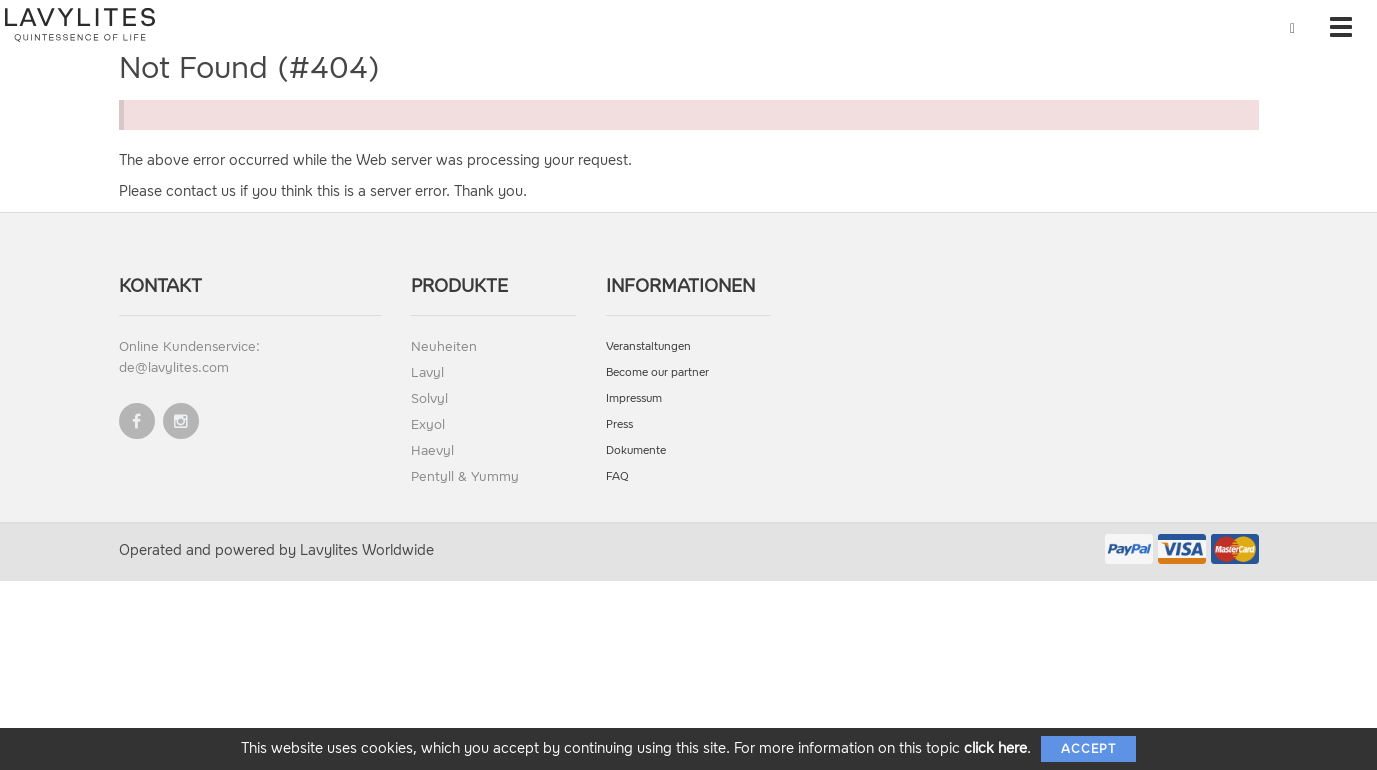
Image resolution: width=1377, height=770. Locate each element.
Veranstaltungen (648, 346)
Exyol (428, 424)
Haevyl (432, 450)
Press (619, 424)
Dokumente (636, 450)
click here (995, 748)
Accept (1088, 749)
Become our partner (657, 372)
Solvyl (429, 398)
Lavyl (427, 372)
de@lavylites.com (174, 367)
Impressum (634, 398)
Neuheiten (444, 346)
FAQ (617, 476)
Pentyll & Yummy (465, 476)
